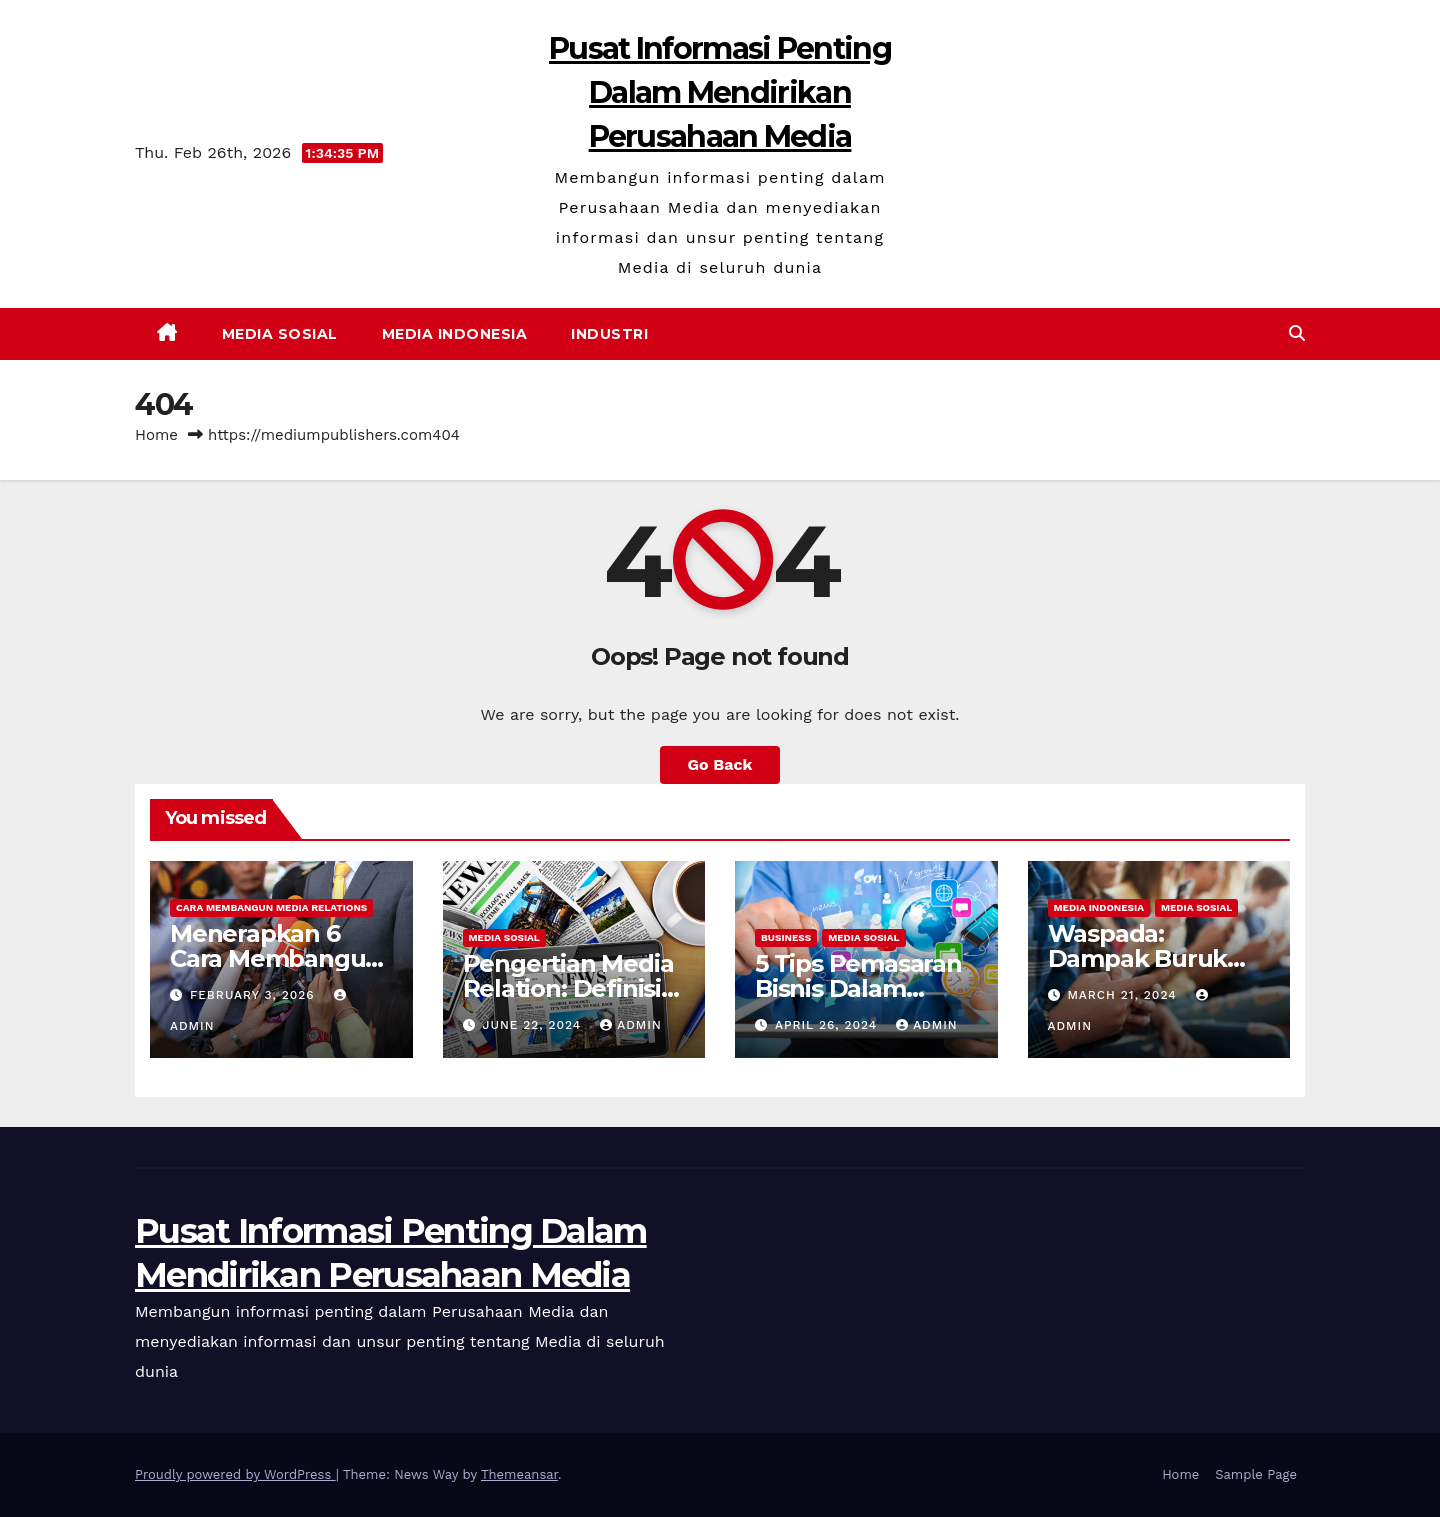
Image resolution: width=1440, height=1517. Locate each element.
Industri (609, 334)
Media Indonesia (455, 334)
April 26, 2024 (828, 1025)
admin (631, 1025)
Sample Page (1256, 1474)
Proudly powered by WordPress (235, 1474)
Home (156, 435)
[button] (1297, 333)
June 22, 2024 (534, 1025)
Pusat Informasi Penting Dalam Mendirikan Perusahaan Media (720, 92)
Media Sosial (280, 334)
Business (786, 937)
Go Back (720, 764)
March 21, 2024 (1124, 995)
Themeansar (519, 1474)
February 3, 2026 (255, 995)
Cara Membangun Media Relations (271, 907)
